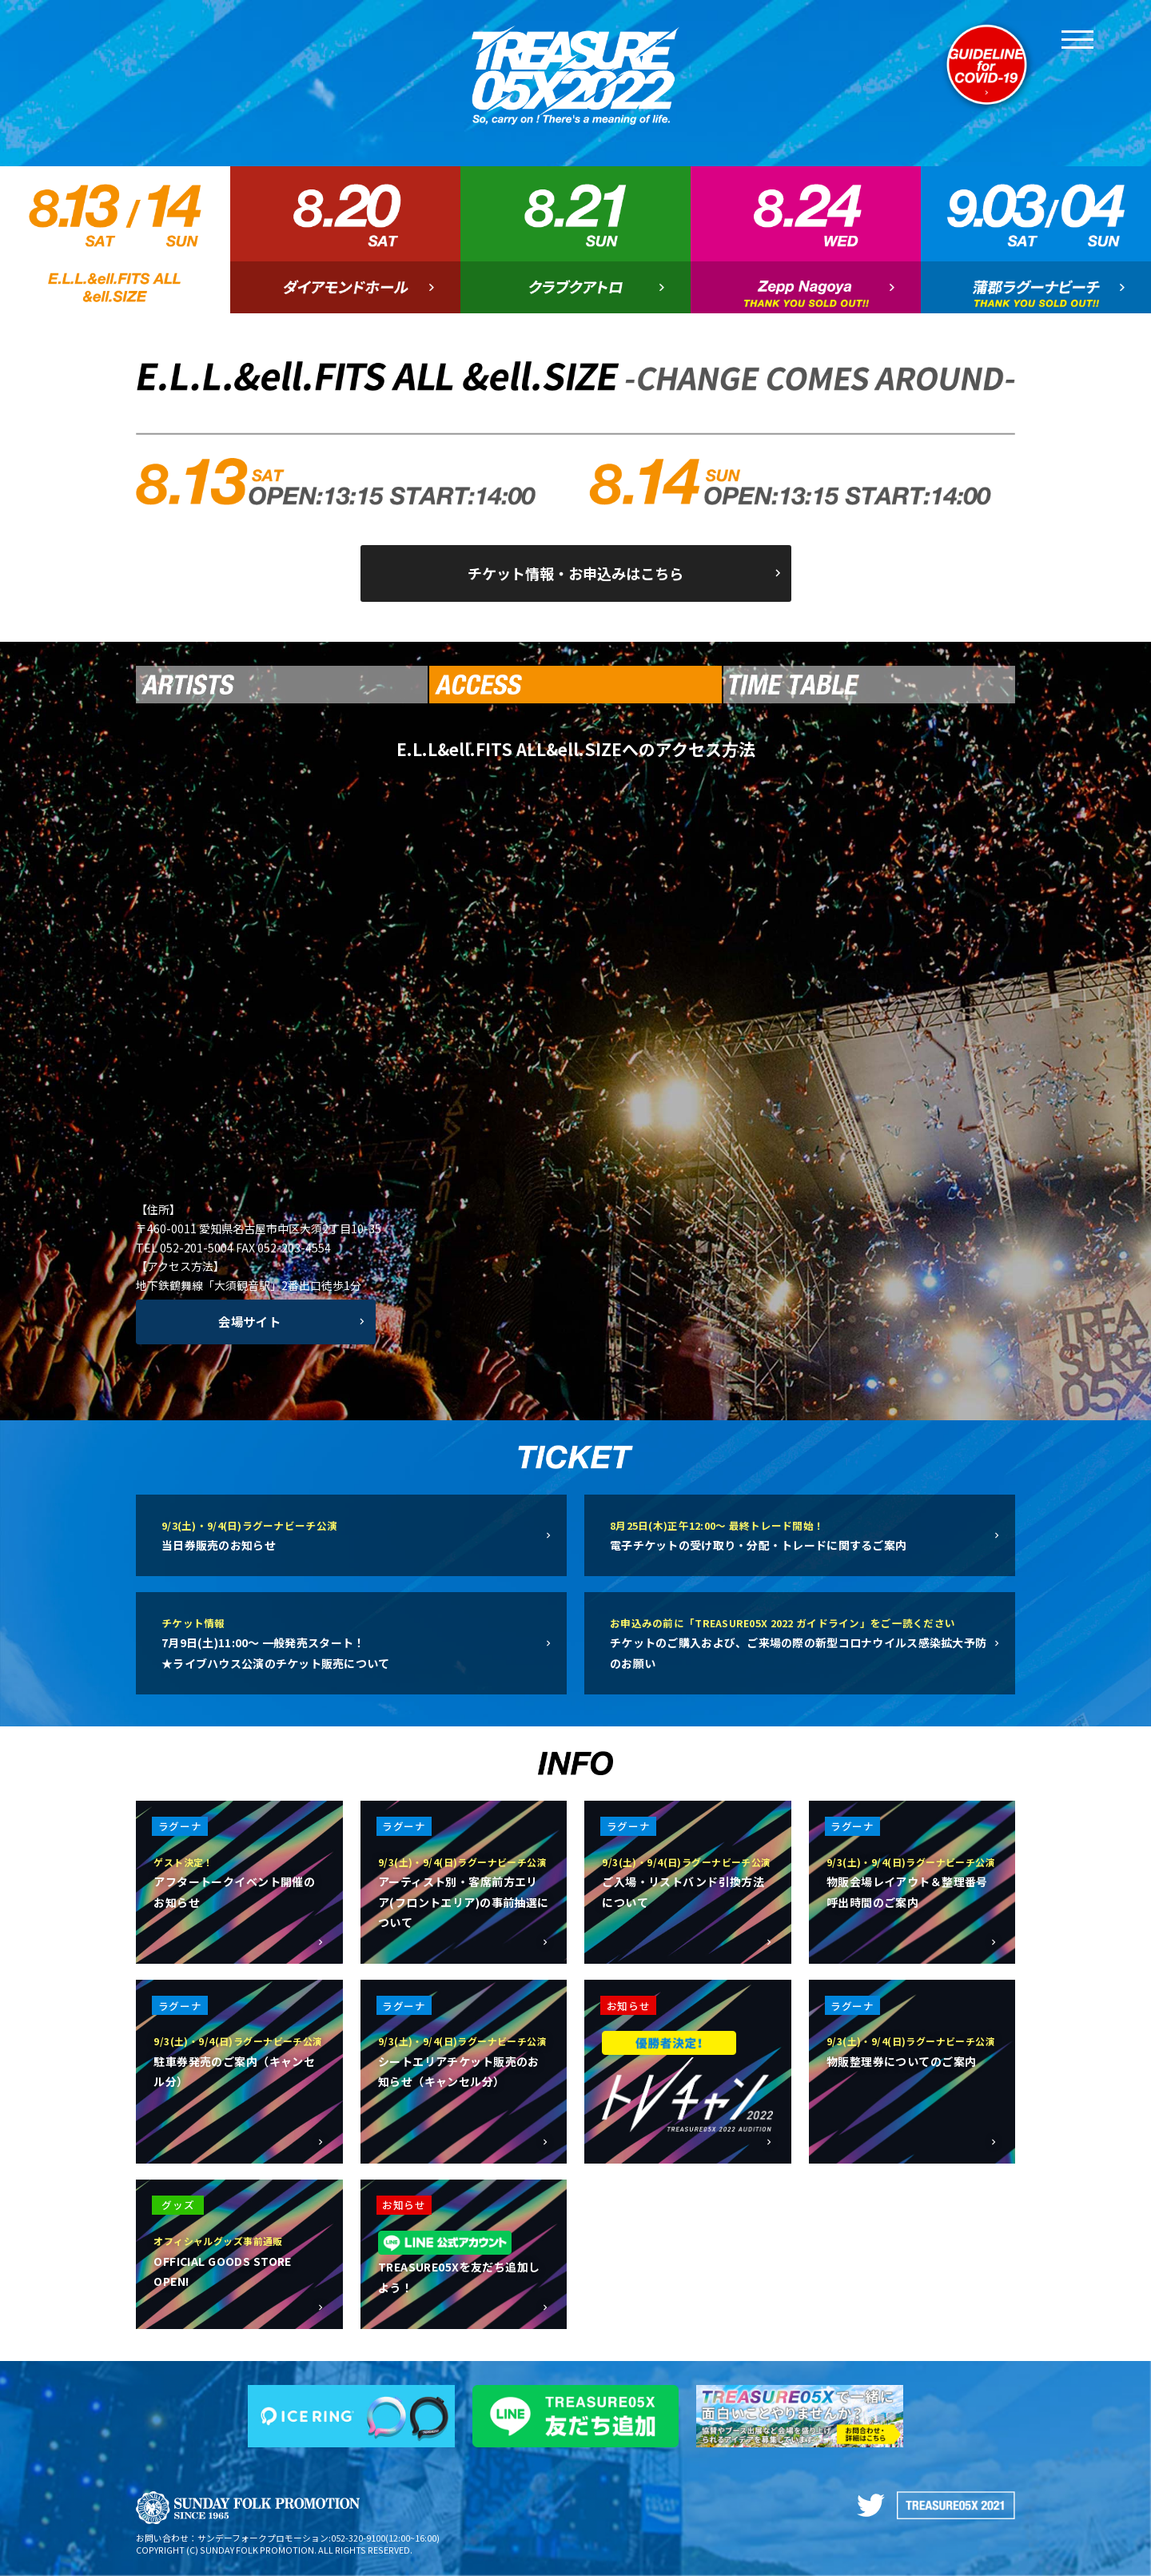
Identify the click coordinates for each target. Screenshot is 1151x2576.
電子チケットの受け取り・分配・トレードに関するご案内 (800, 1534)
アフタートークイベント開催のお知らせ (239, 1880)
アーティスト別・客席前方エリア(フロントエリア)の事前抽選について (463, 1891)
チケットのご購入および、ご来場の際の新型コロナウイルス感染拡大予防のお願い (800, 1641)
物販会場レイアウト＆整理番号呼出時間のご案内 (912, 1880)
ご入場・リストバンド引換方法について (687, 1880)
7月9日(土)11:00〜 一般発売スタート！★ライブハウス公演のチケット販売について (351, 1641)
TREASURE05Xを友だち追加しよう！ (463, 2263)
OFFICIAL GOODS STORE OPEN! (239, 2259)
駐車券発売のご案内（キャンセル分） (239, 2059)
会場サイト (249, 1321)
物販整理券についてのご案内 (912, 2049)
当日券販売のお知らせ (351, 1534)
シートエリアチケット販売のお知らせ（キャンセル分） (463, 2059)
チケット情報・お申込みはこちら (575, 573)
